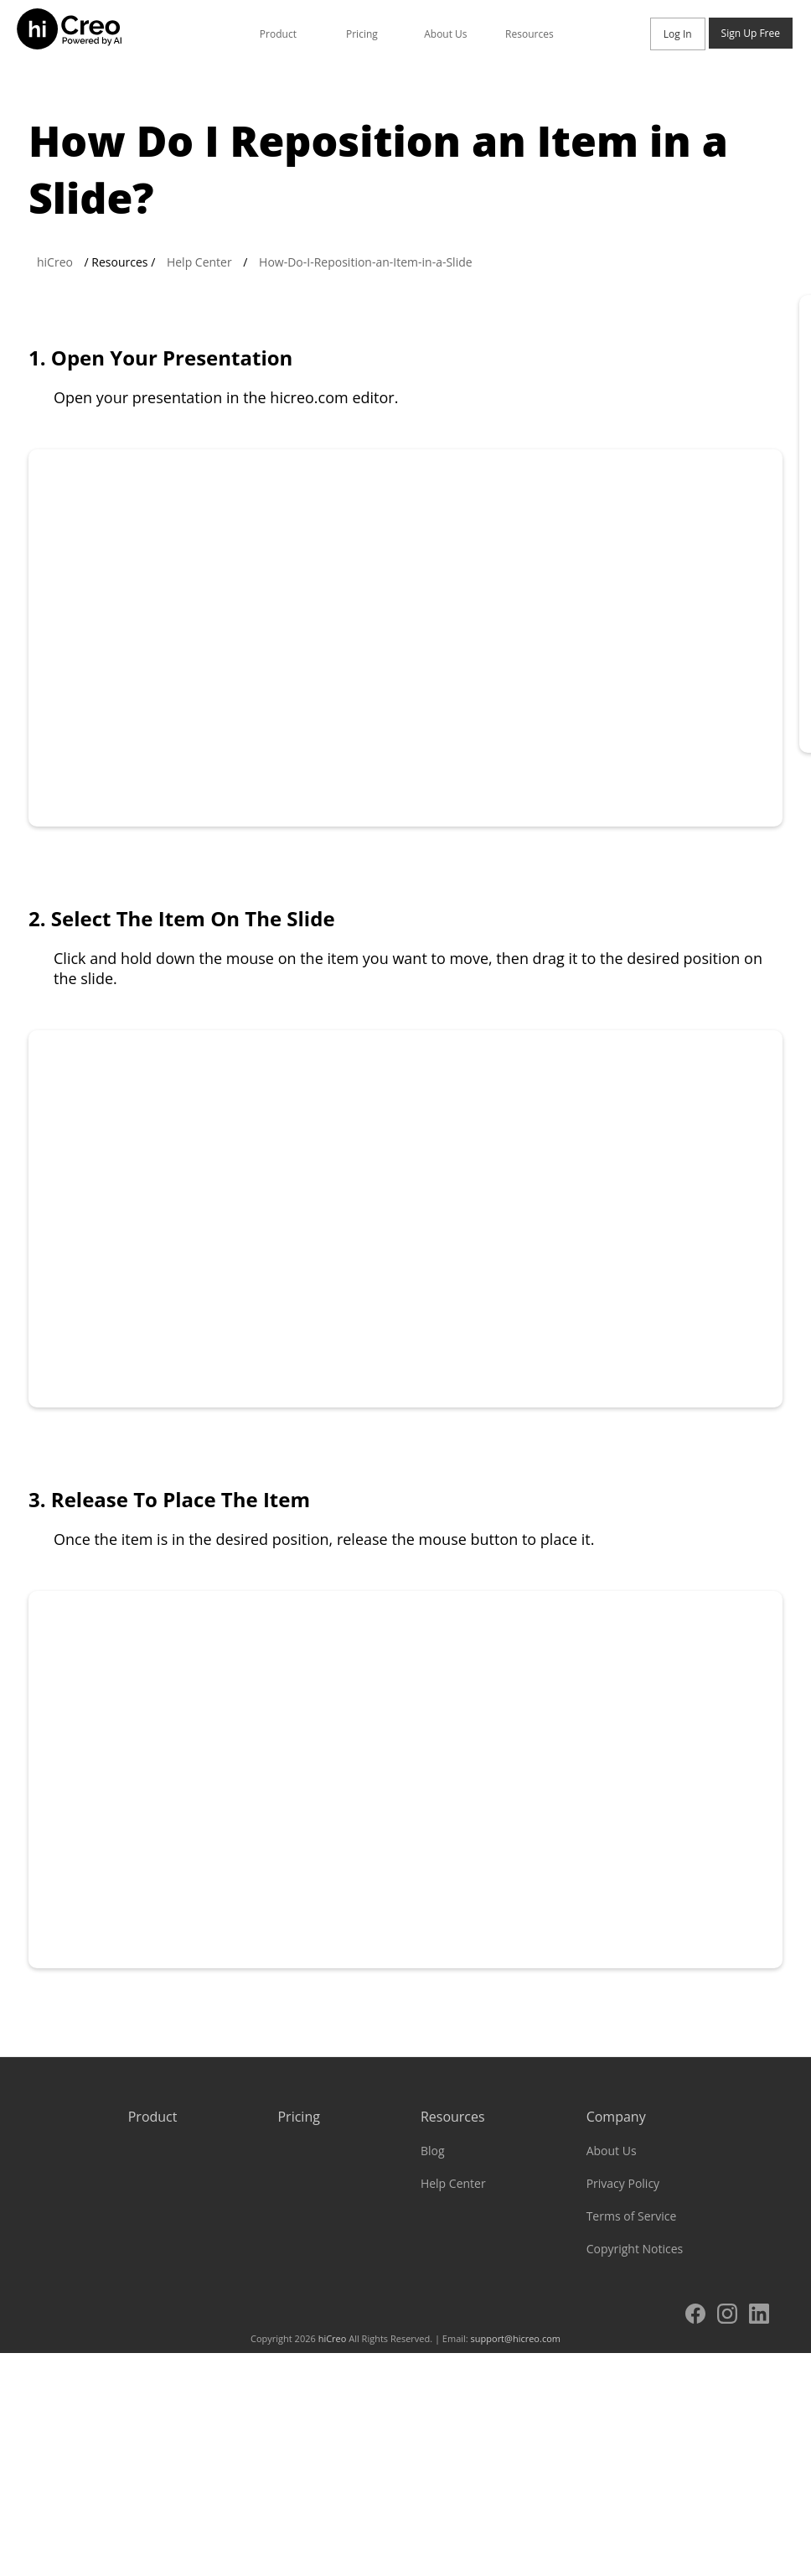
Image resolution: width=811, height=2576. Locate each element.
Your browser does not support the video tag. (405, 638)
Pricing (362, 34)
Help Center (199, 262)
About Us (445, 34)
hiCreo (55, 262)
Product (278, 34)
